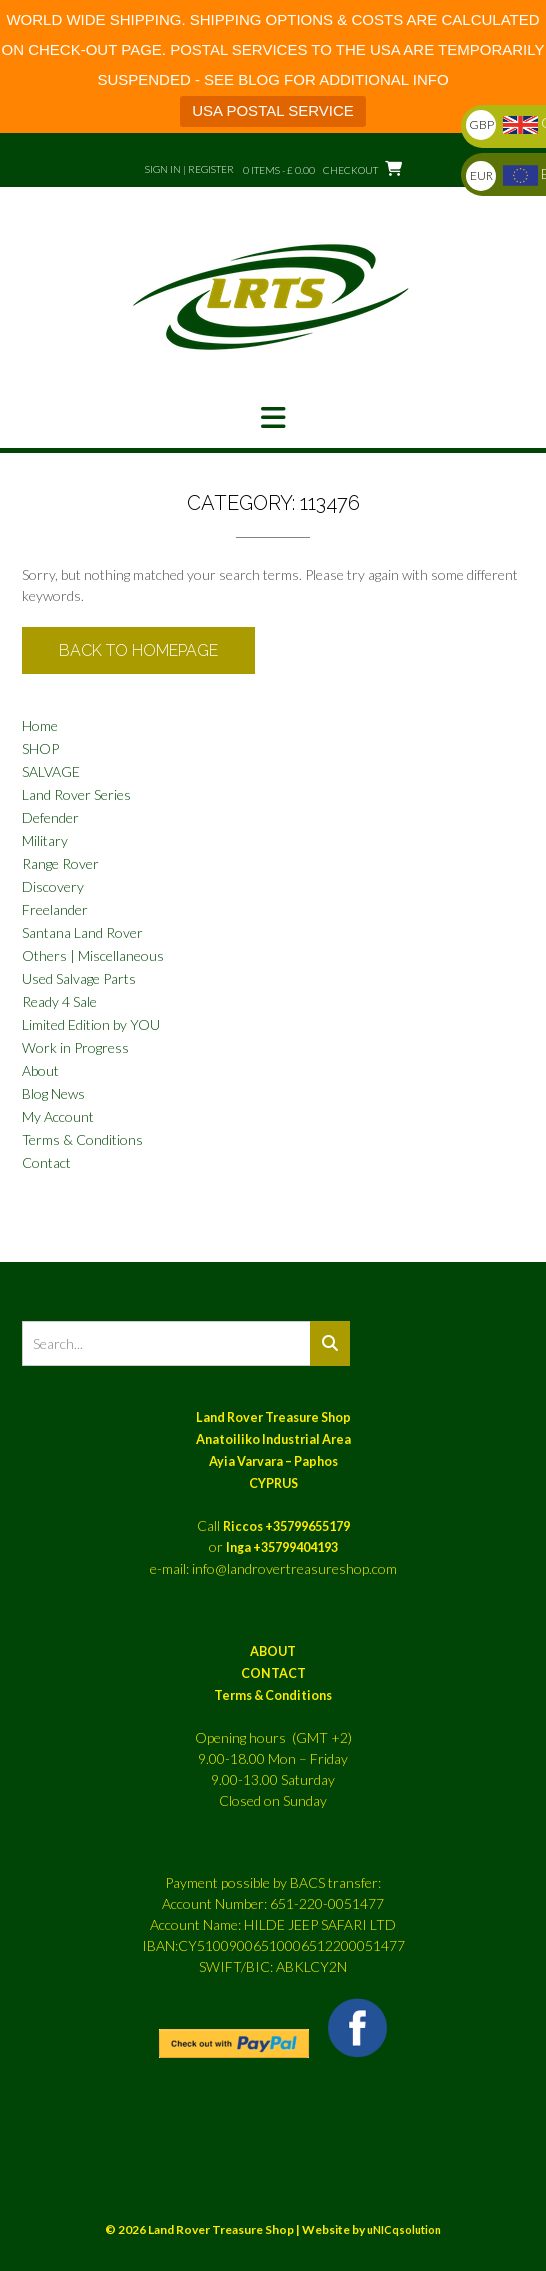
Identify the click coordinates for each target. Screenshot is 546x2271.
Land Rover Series (76, 794)
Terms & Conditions (82, 1139)
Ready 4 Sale (59, 1001)
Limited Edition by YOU (91, 1024)
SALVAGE (51, 771)
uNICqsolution (404, 2229)
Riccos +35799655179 (286, 1526)
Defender (50, 817)
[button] (273, 418)
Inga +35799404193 (282, 1547)
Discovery (53, 886)
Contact (46, 1162)
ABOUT (273, 1651)
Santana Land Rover (82, 932)
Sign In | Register (189, 169)
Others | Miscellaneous (93, 955)
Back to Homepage (138, 650)
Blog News (53, 1093)
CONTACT (273, 1673)
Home (40, 725)
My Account (58, 1116)
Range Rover (60, 863)
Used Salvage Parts (79, 978)
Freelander (55, 909)
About (40, 1070)
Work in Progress (75, 1047)
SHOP (40, 748)
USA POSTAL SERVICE (272, 110)
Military (45, 840)
